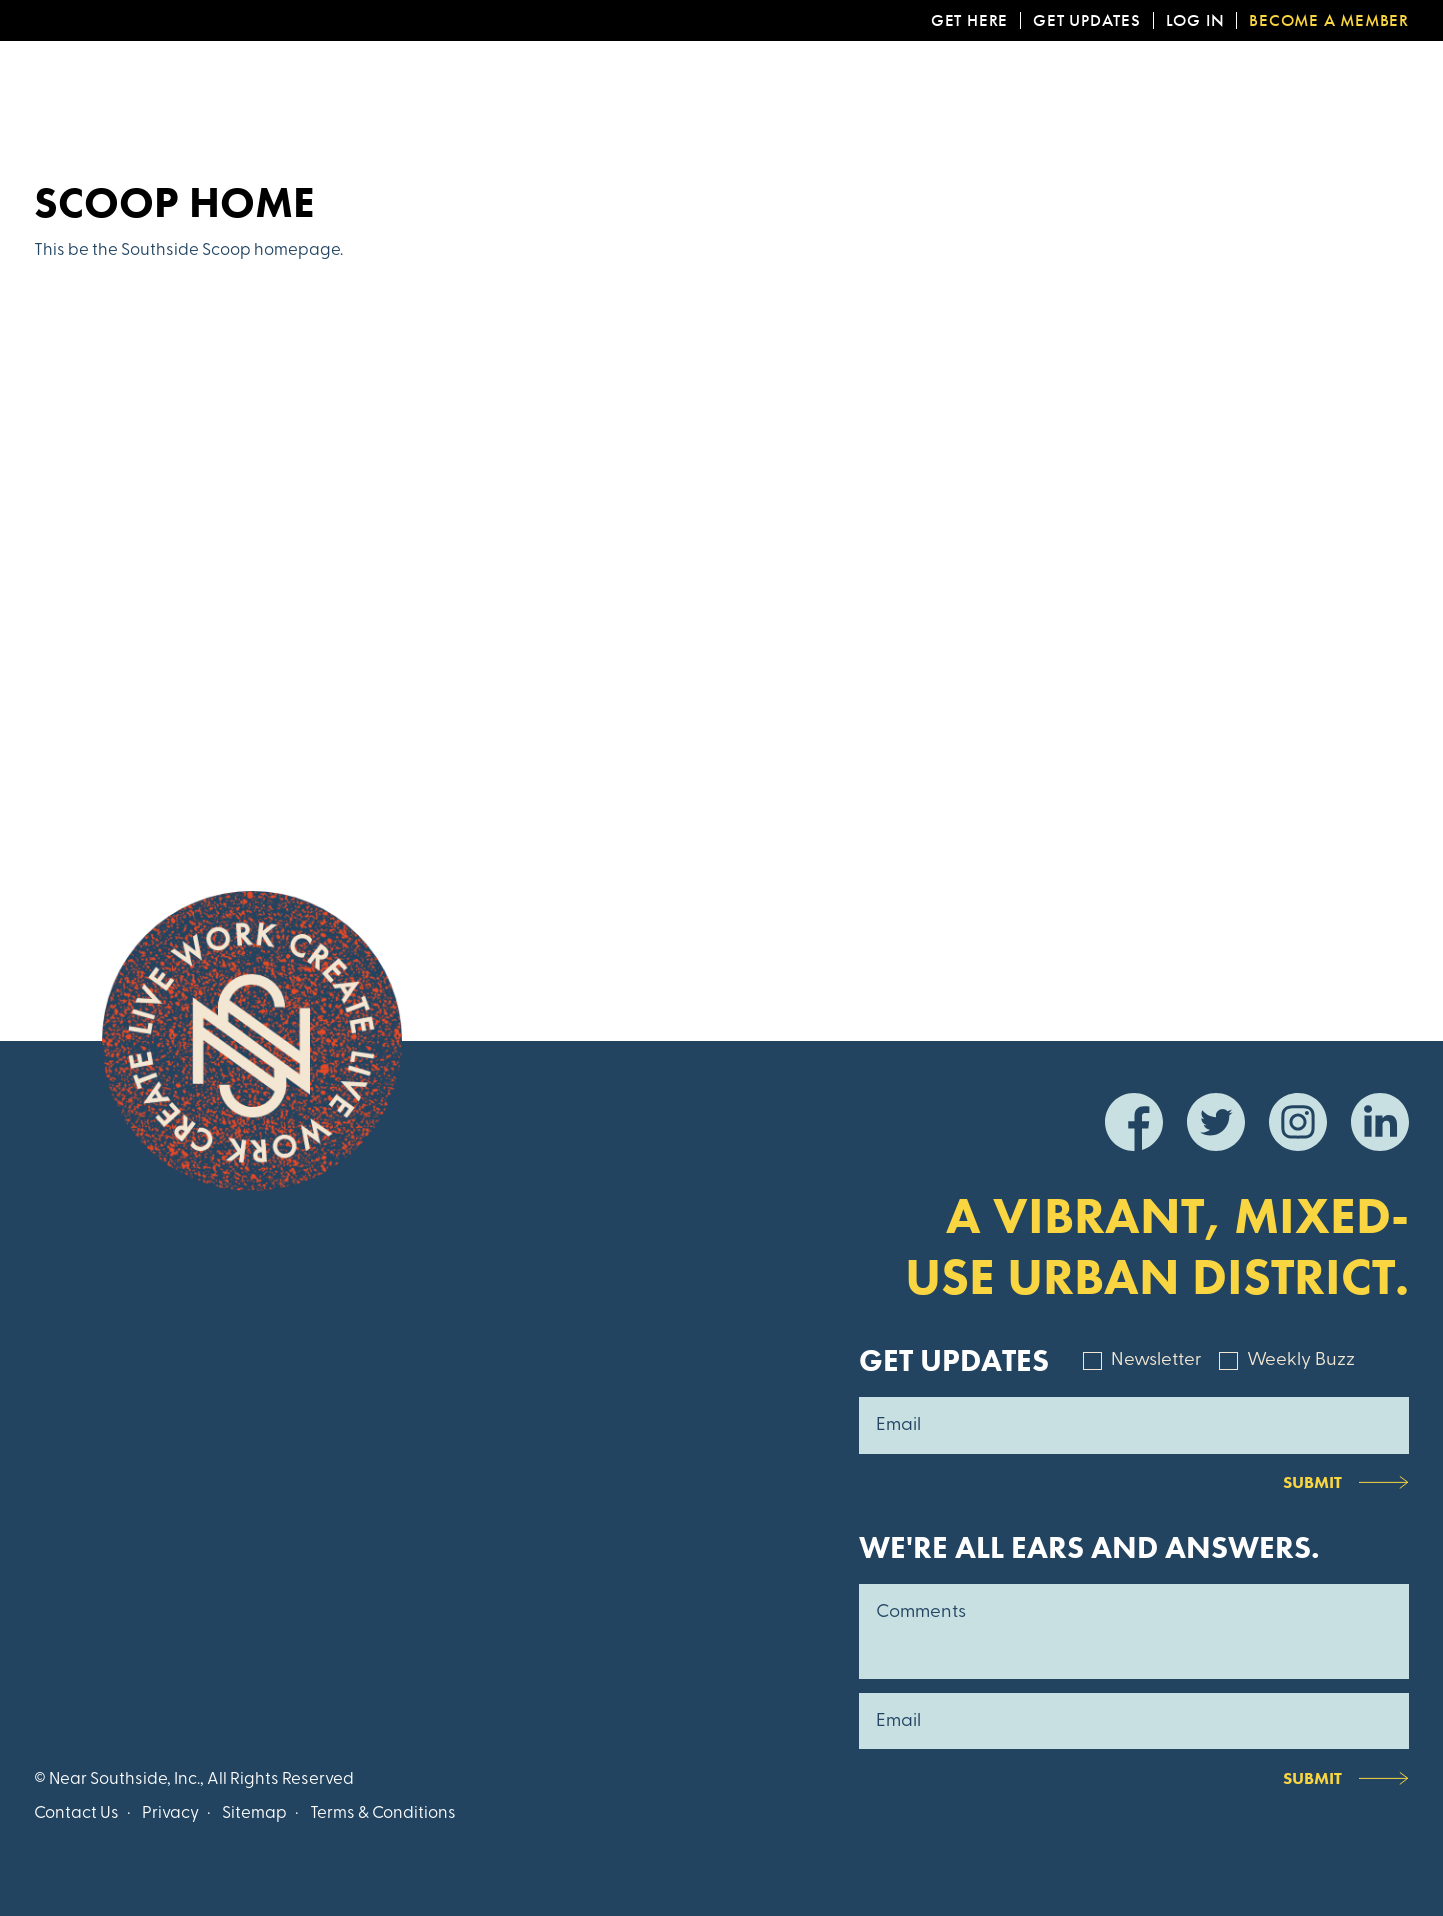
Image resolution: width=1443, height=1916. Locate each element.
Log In (1195, 20)
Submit (1312, 1482)
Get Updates (1087, 20)
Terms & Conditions (383, 1813)
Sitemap (254, 1813)
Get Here (969, 20)
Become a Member (1329, 20)
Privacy (170, 1813)
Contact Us (76, 1813)
